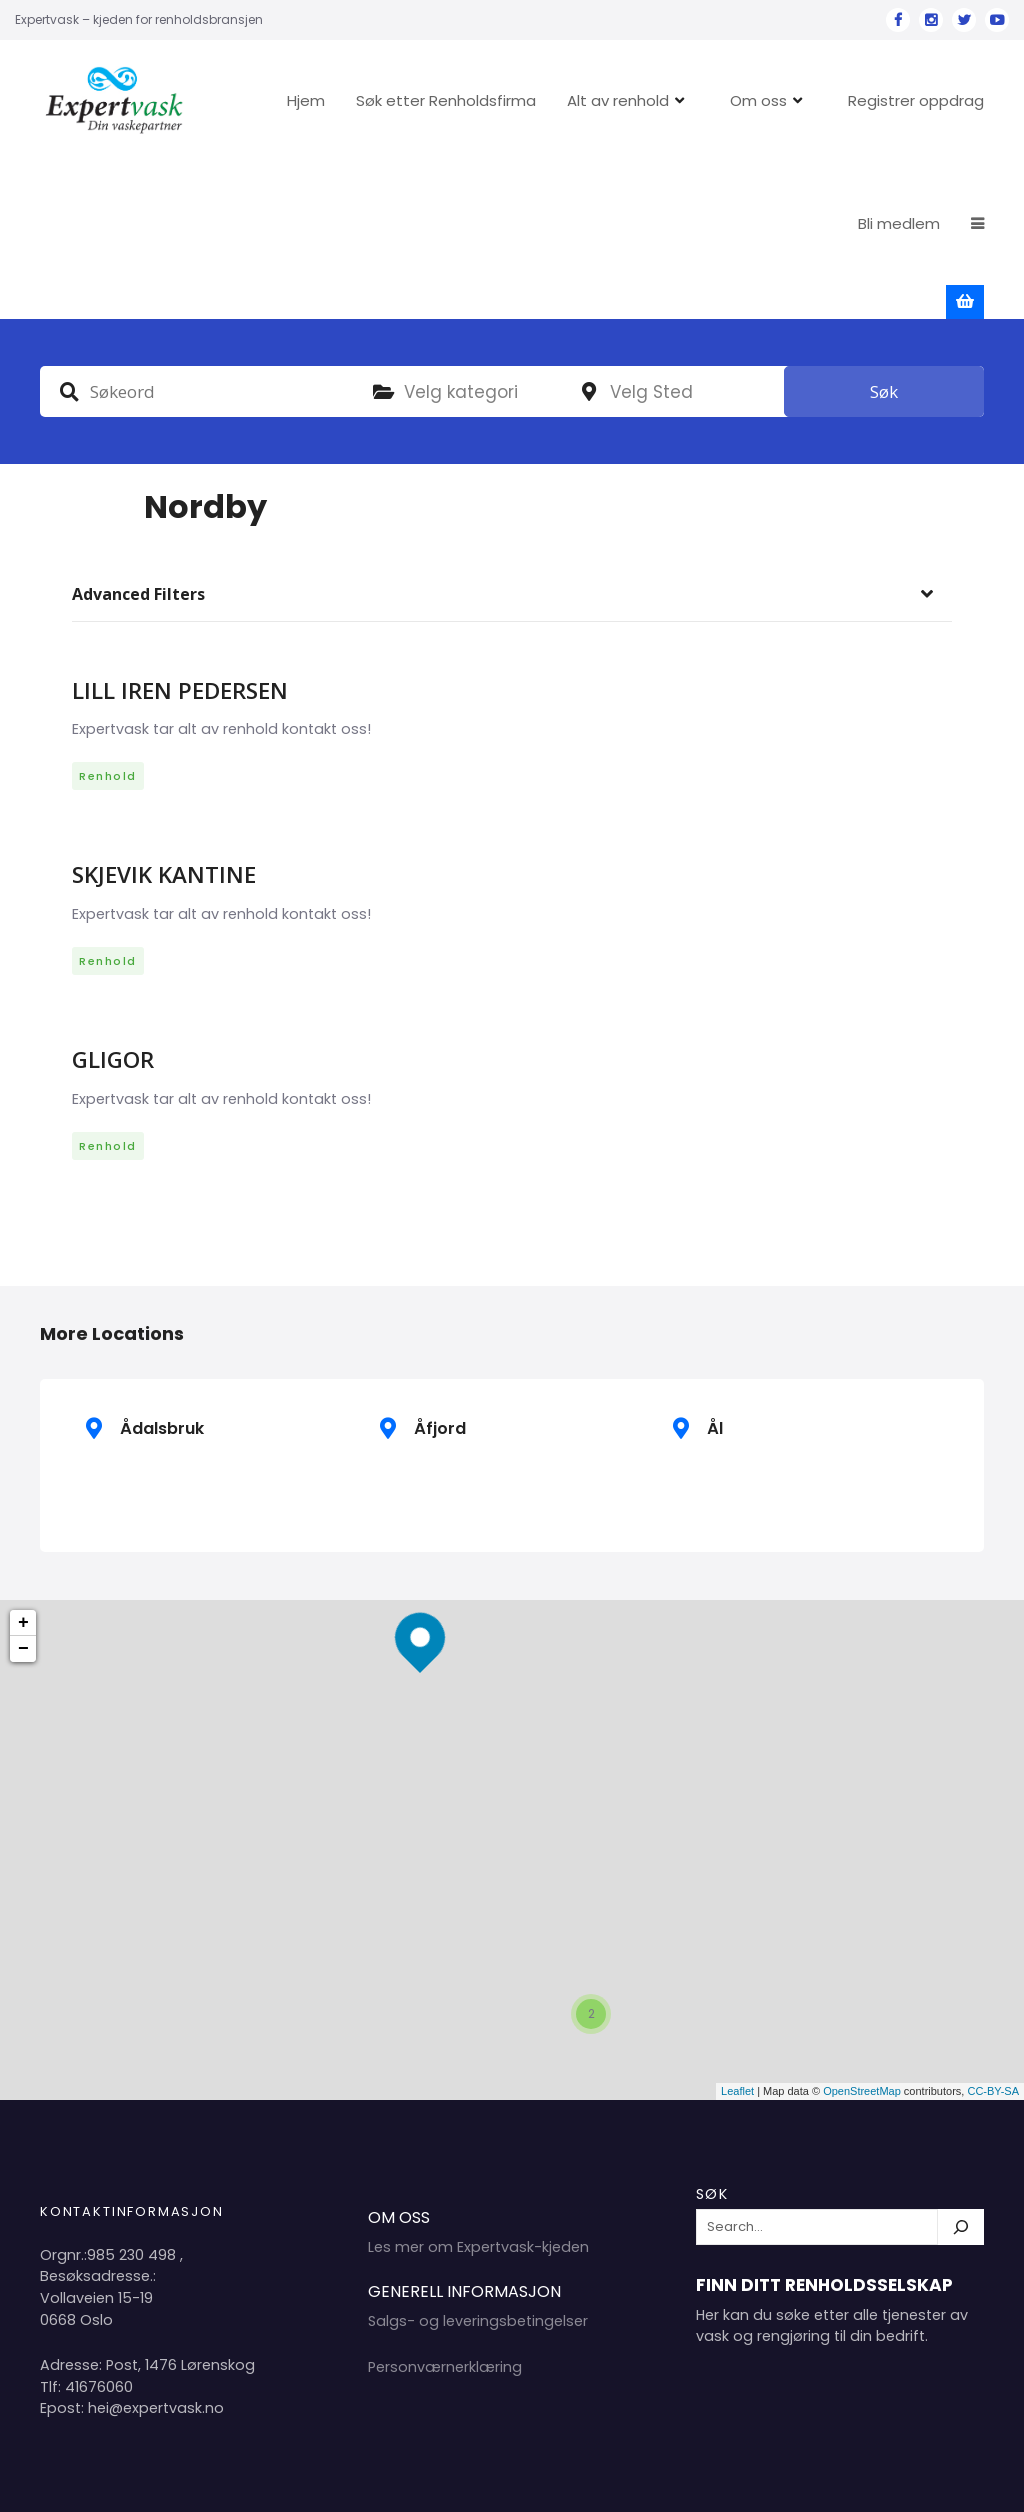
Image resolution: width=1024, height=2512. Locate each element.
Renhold (108, 620)
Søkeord (69, 235)
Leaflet (737, 1935)
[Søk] (961, 2071)
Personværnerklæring (445, 2211)
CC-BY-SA (993, 1935)
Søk (884, 235)
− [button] (23, 1493)
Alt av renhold (683, 100)
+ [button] (23, 1467)
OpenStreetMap (862, 1935)
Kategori (383, 236)
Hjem (371, 100)
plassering (589, 236)
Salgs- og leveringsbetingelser (478, 2165)
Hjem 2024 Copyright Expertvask (779, 2480)
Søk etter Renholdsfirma (511, 100)
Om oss (823, 100)
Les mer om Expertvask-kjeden (478, 2091)
